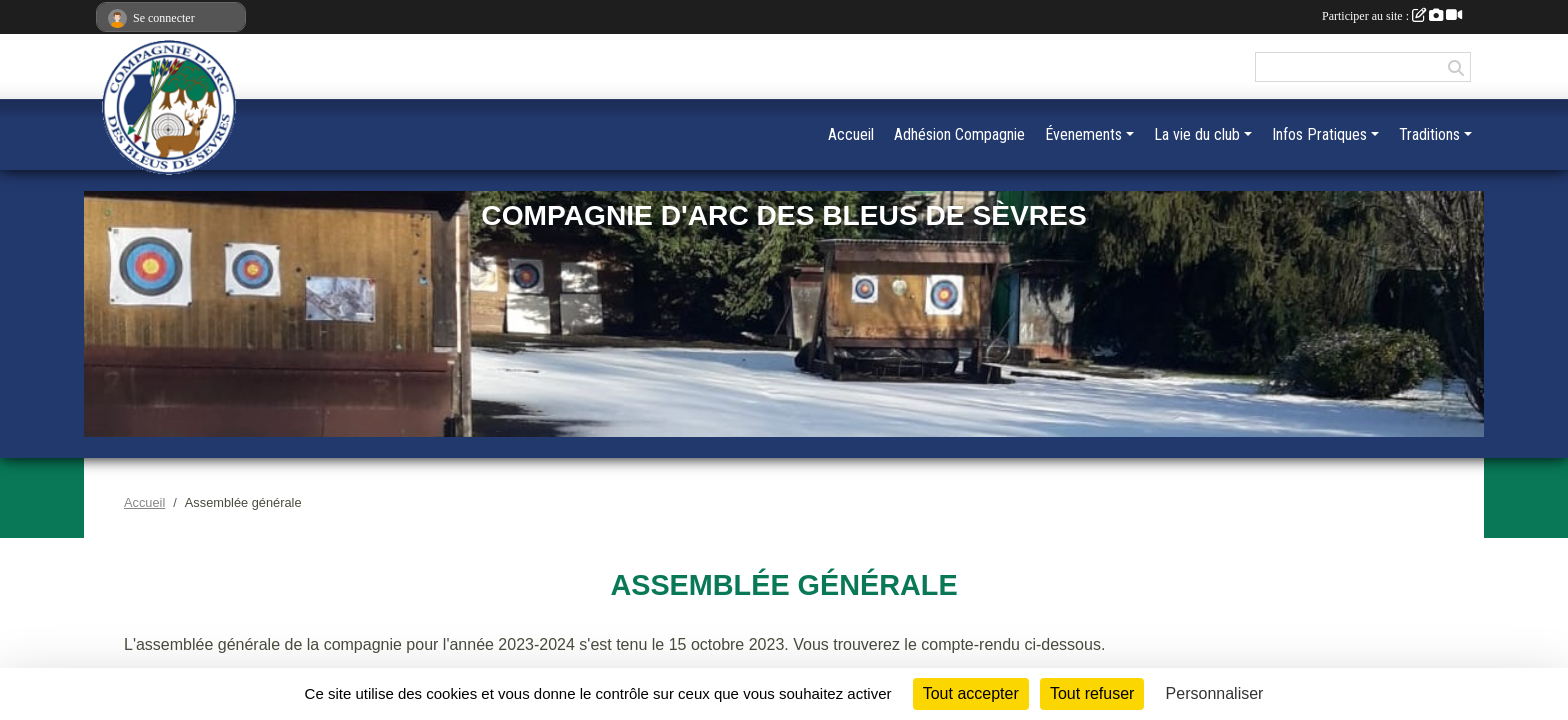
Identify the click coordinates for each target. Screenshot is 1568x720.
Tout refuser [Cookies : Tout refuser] (1092, 693)
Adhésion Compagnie (959, 134)
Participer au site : (1392, 16)
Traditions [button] (1429, 134)
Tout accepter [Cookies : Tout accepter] (971, 693)
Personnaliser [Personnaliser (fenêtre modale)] (1215, 693)
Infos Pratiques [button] (1319, 134)
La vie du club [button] (1197, 134)
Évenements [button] (1083, 134)
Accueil (851, 134)
